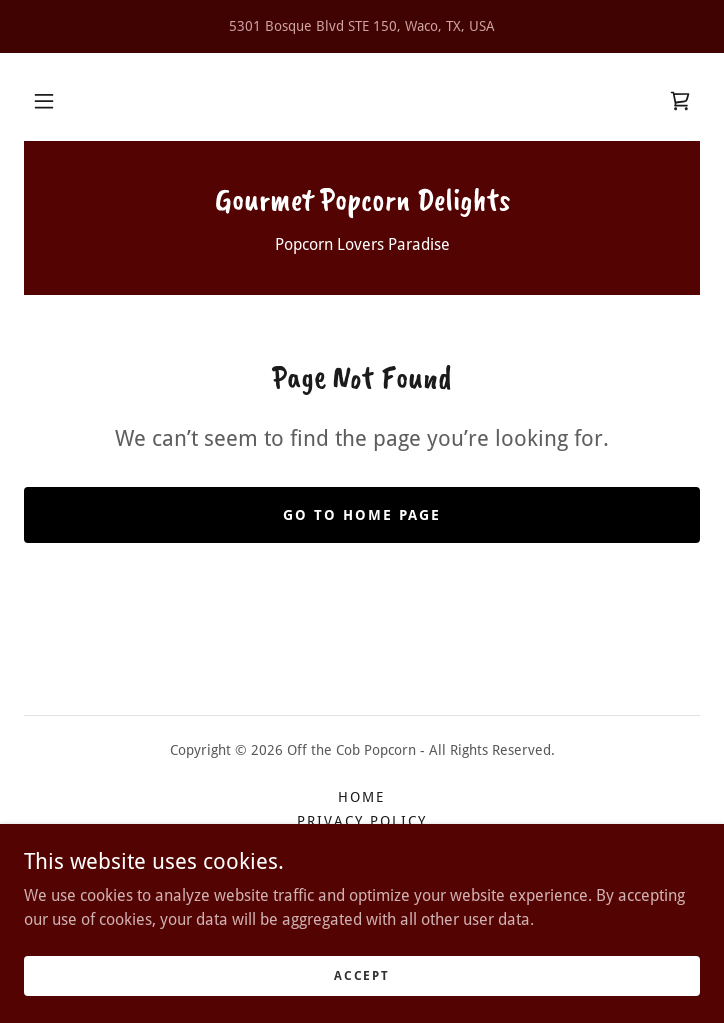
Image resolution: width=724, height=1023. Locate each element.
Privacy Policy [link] (362, 821)
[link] (680, 101)
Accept (361, 975)
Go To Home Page (362, 515)
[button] (44, 101)
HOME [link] (361, 797)
